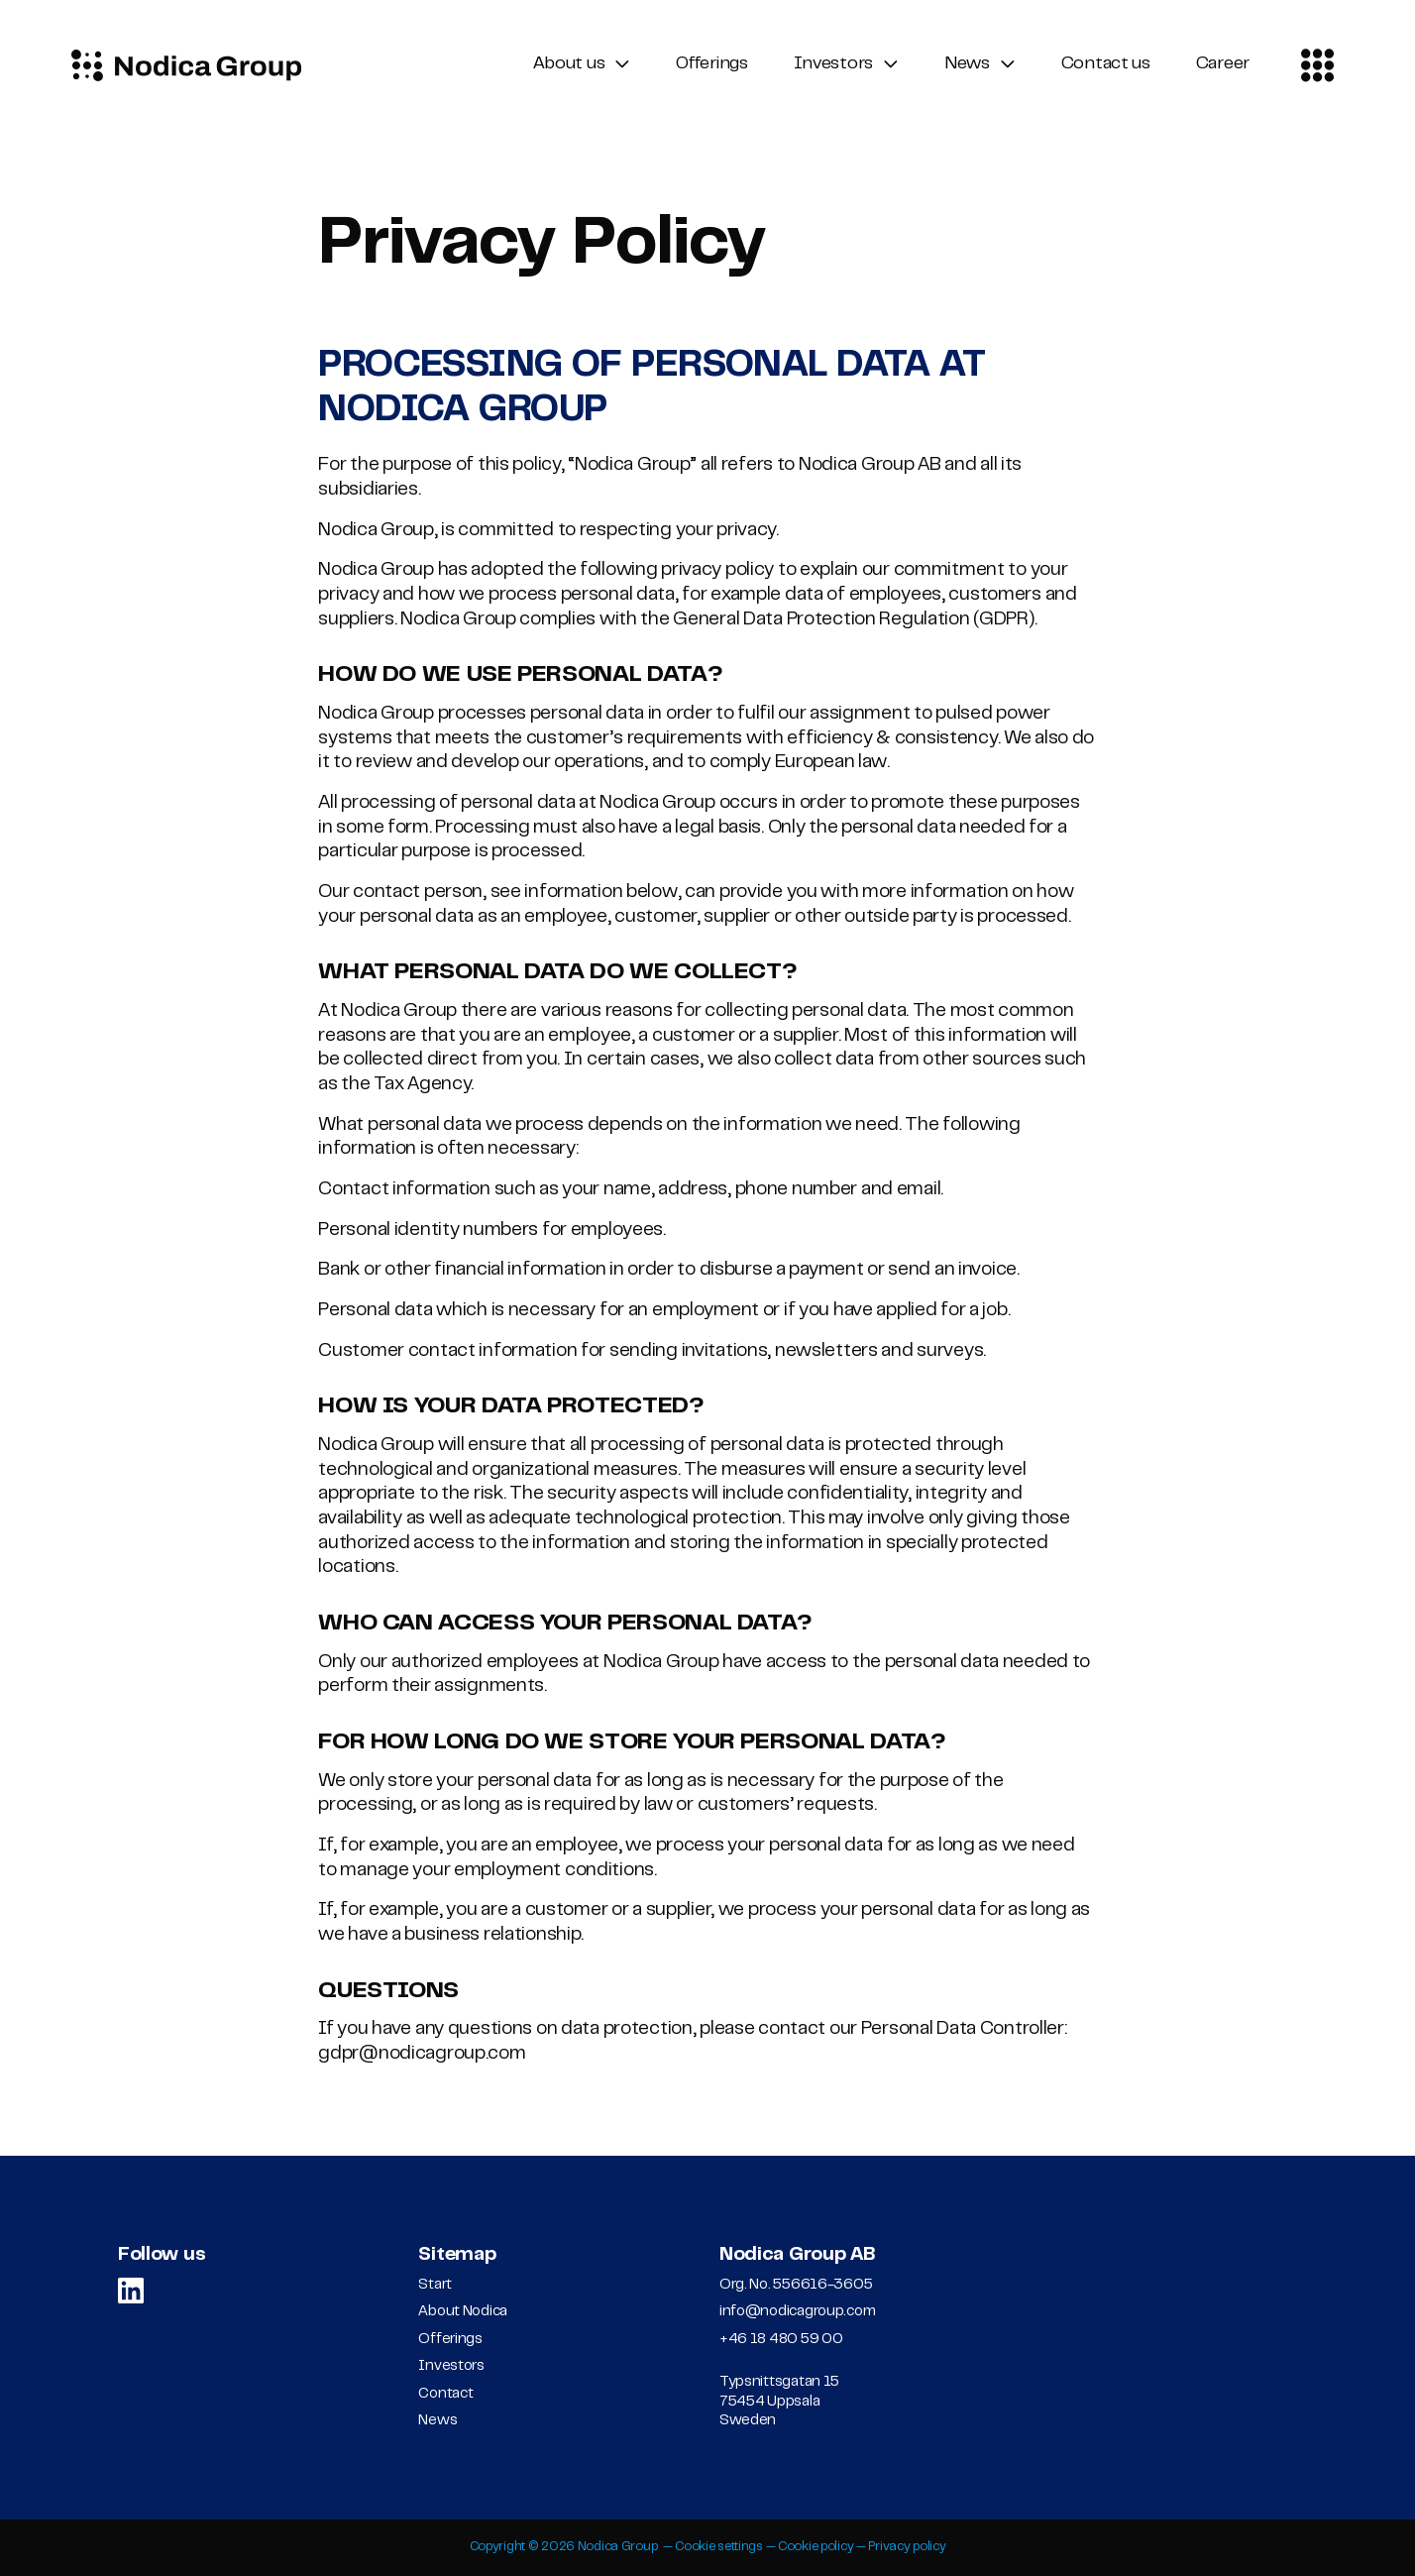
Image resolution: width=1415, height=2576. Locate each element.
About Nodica (462, 2311)
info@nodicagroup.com (797, 2311)
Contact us (1105, 64)
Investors (833, 64)
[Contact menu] (1318, 65)
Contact (445, 2394)
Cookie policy (815, 2547)
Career (1223, 64)
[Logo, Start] (186, 65)
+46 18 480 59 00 (780, 2339)
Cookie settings (719, 2547)
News (967, 64)
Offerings (711, 64)
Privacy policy (906, 2547)
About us (569, 64)
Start (435, 2285)
